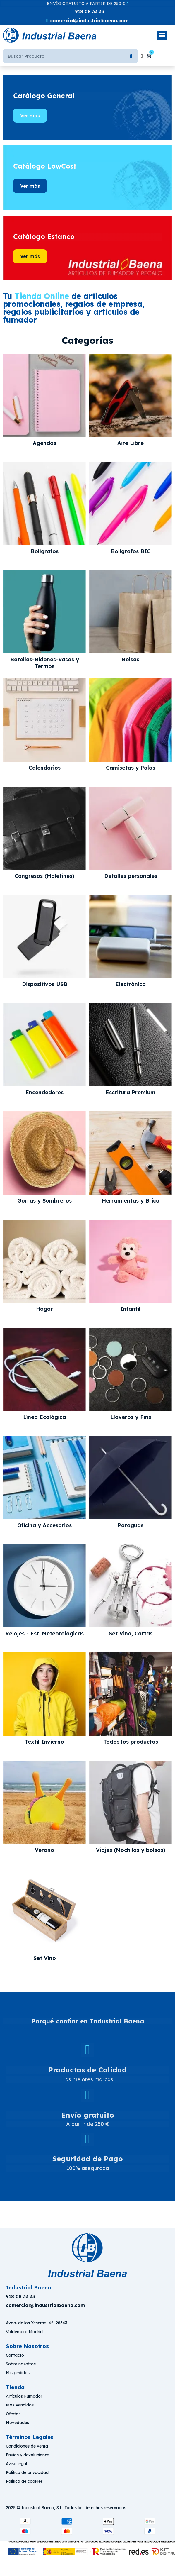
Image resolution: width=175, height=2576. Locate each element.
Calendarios (45, 768)
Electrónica (130, 984)
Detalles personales (130, 876)
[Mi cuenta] (142, 56)
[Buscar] (60, 56)
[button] (30, 116)
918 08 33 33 (89, 11)
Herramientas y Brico (130, 1201)
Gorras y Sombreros (44, 1201)
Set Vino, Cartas (130, 1633)
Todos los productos (130, 1742)
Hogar (44, 1309)
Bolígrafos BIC (130, 551)
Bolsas (130, 659)
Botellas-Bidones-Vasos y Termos (44, 663)
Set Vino (44, 1958)
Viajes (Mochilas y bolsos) (130, 1850)
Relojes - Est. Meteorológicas (44, 1633)
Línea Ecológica (44, 1417)
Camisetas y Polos (130, 768)
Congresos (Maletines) (44, 876)
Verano (44, 1850)
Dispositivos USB (44, 984)
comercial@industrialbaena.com (89, 20)
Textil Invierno (44, 1742)
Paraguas (130, 1525)
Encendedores (44, 1092)
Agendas (44, 443)
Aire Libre (130, 443)
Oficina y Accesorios (44, 1525)
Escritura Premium (130, 1092)
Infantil (130, 1309)
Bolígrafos (45, 551)
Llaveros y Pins (130, 1417)
